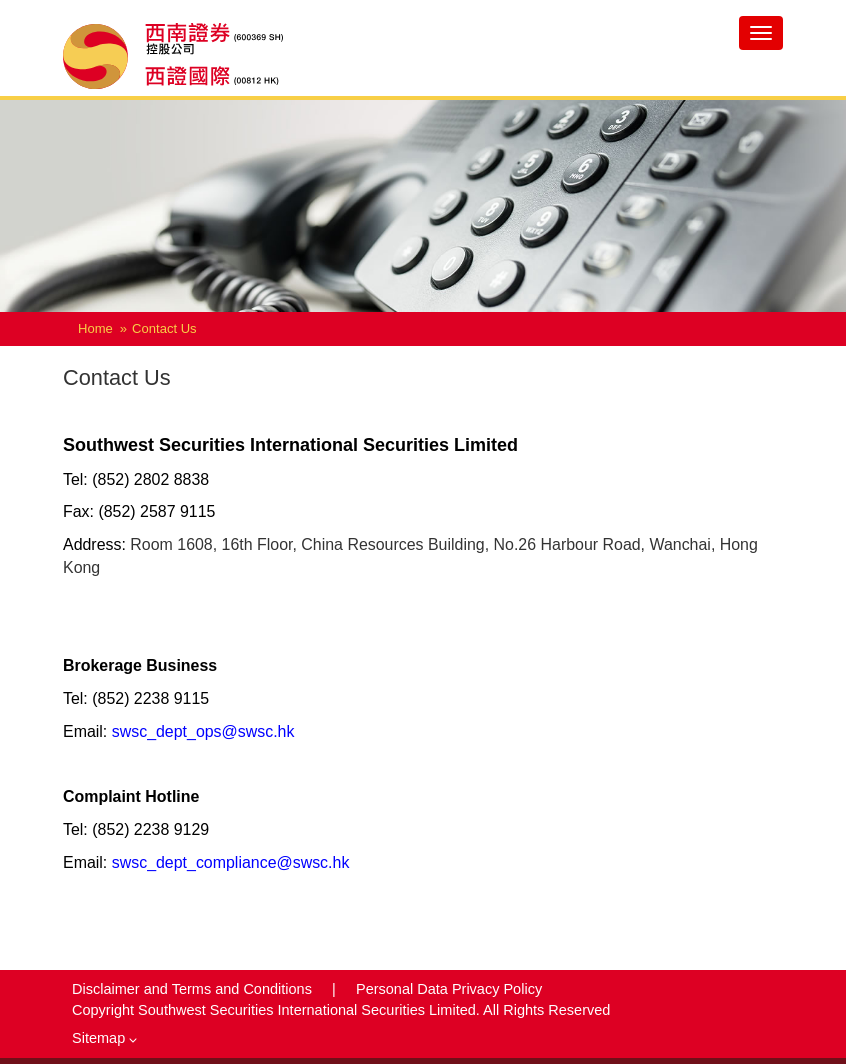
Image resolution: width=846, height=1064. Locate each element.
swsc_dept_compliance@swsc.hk (231, 862)
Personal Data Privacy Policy (449, 989)
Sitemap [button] (104, 1038)
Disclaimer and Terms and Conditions (194, 989)
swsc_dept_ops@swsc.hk (203, 731)
